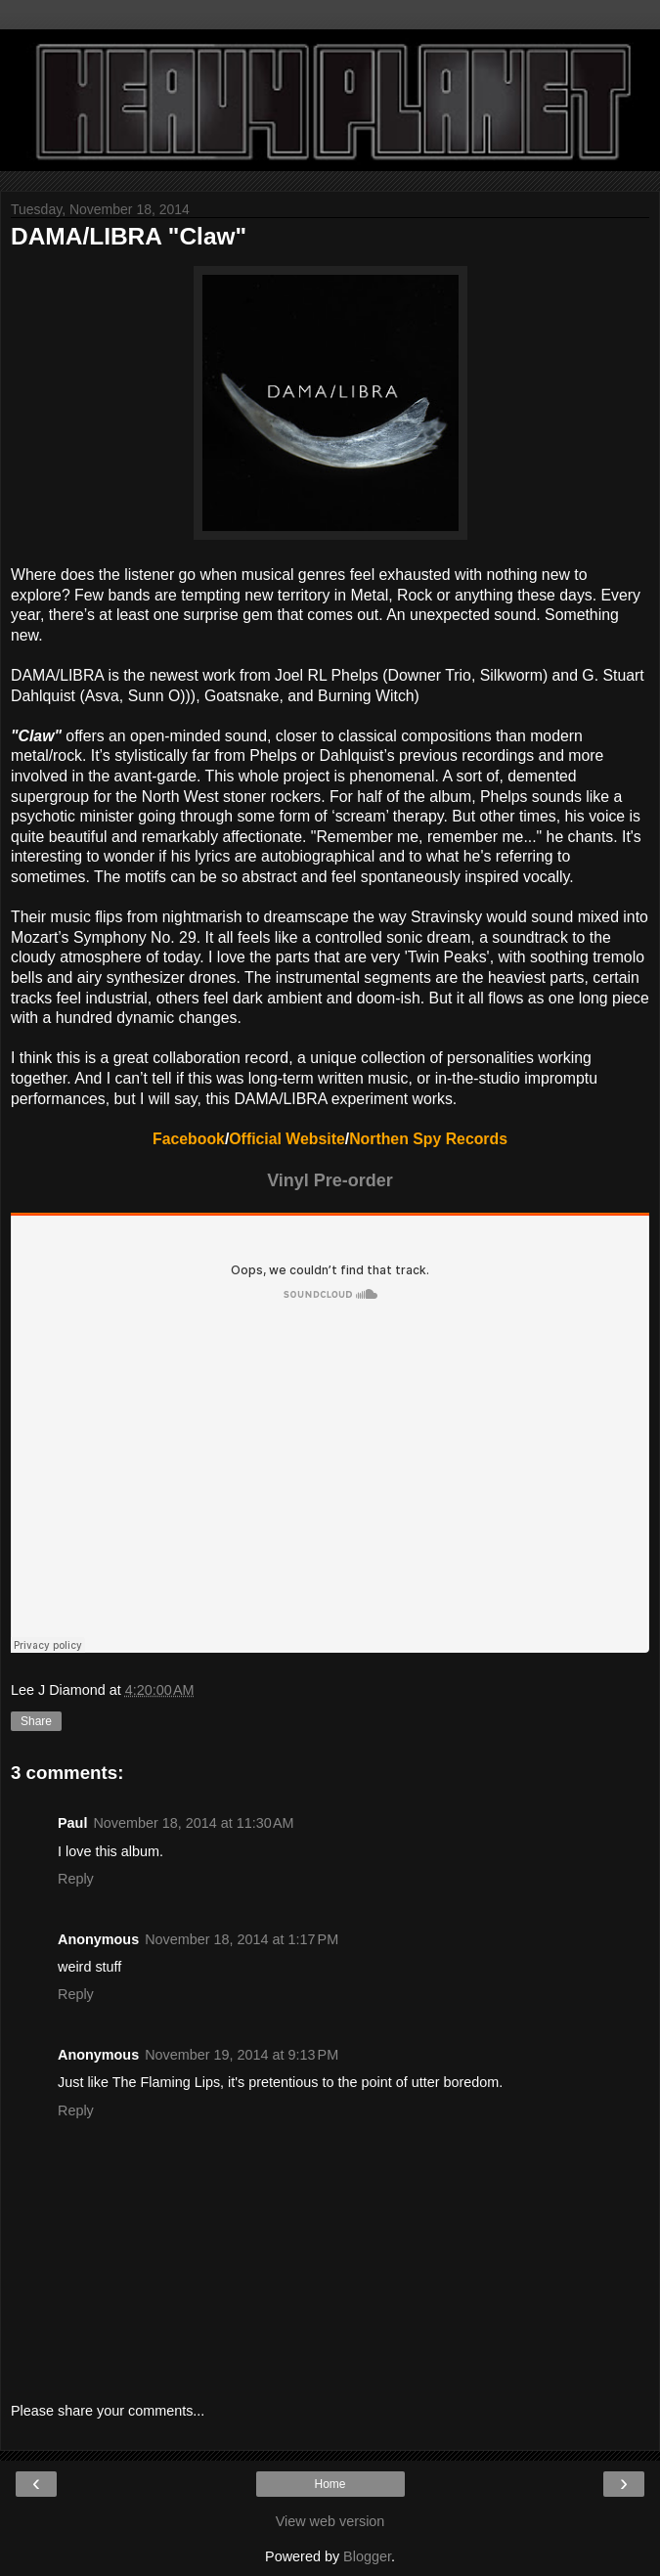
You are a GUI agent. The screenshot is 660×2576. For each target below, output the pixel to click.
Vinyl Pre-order (330, 1180)
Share (36, 1721)
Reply (76, 1879)
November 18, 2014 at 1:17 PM (241, 1939)
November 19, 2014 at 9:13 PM (241, 2055)
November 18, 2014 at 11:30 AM (193, 1823)
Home (329, 2484)
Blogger (367, 2556)
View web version (330, 2521)
